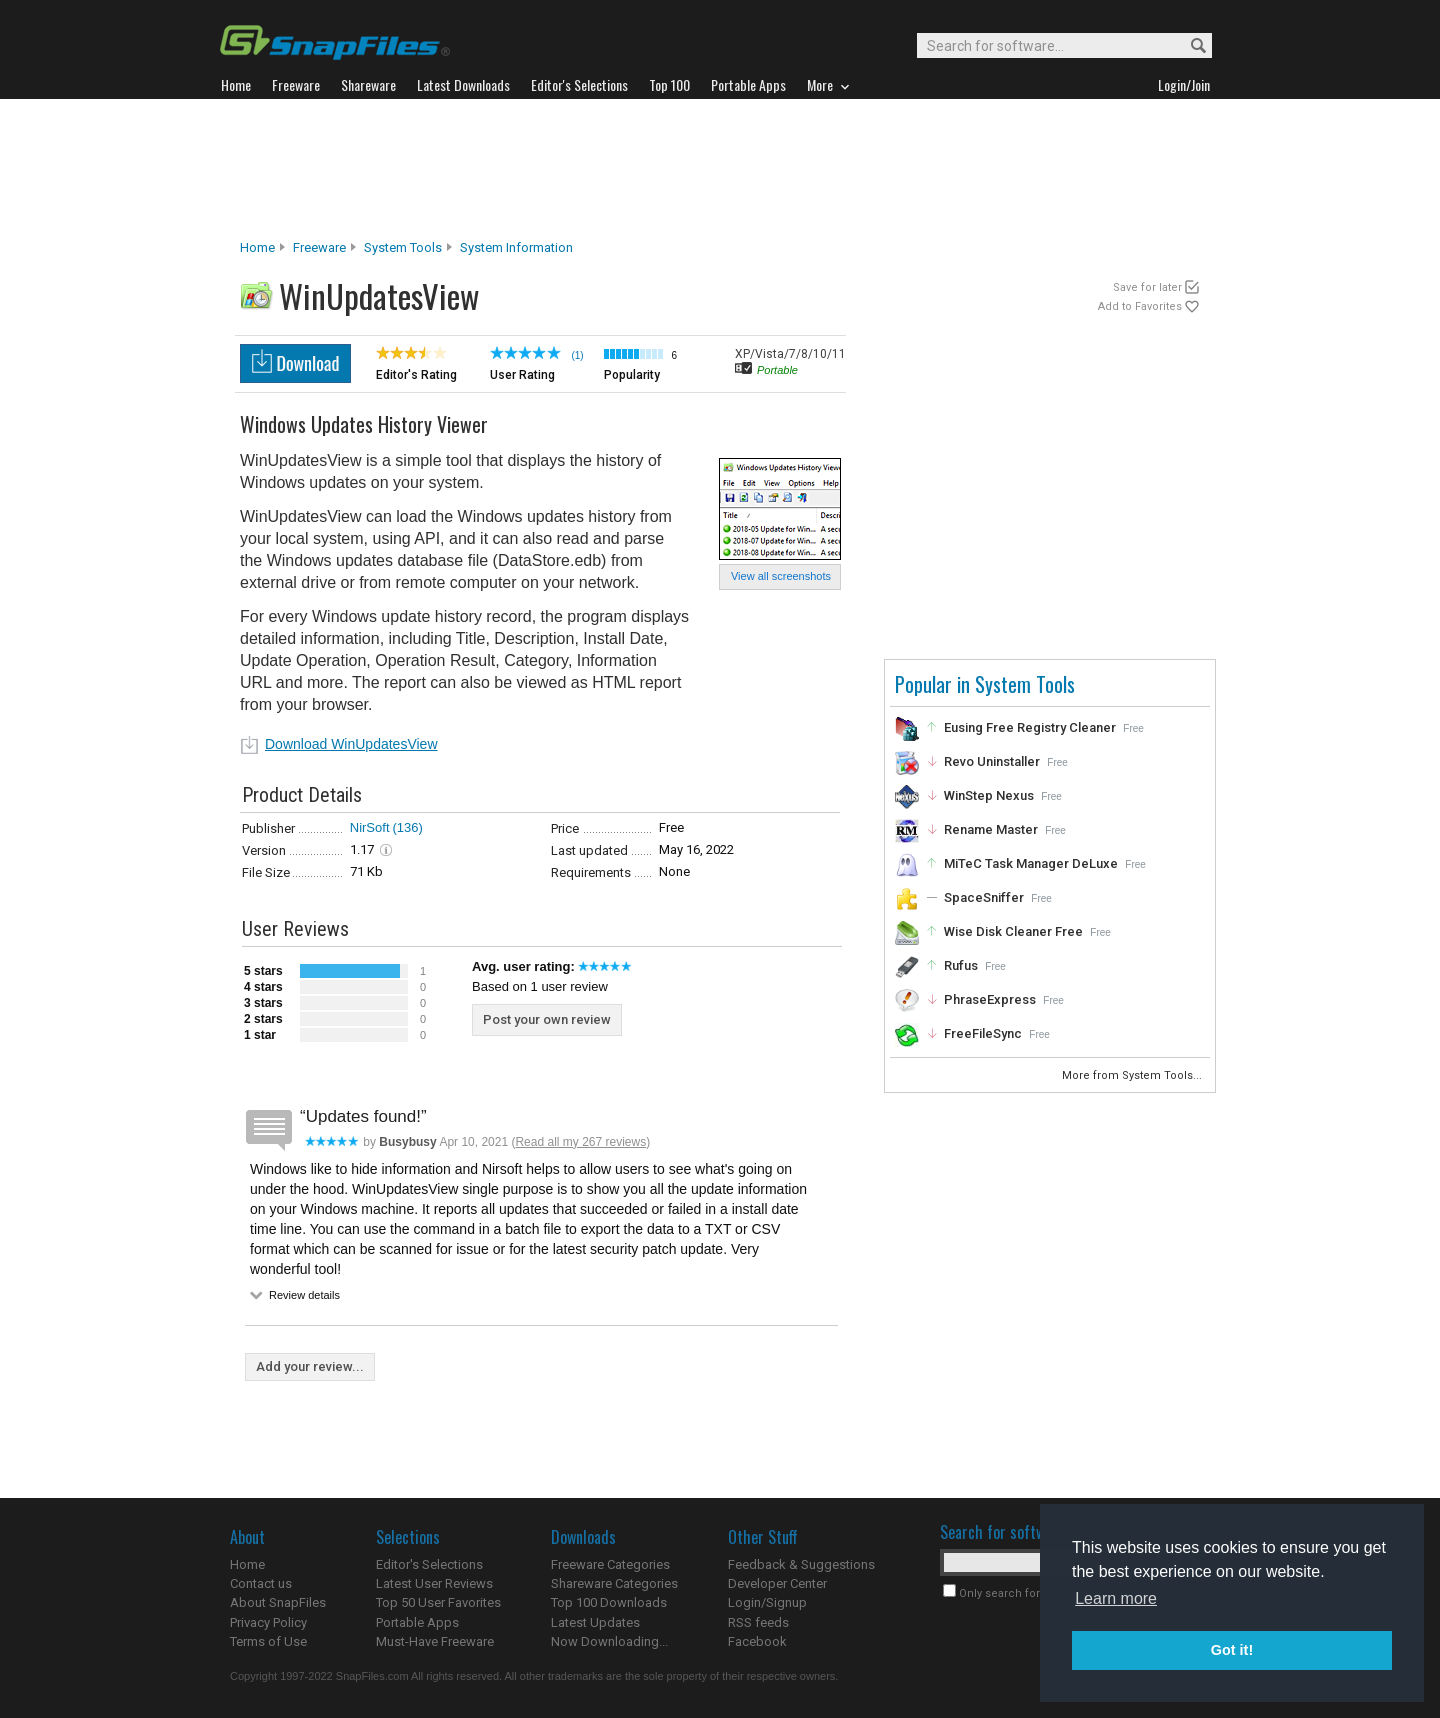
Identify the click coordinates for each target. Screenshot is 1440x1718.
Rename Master (991, 829)
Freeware (319, 247)
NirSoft (370, 827)
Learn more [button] (1116, 1598)
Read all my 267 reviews (580, 1142)
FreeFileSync (983, 1033)
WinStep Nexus (989, 795)
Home (257, 247)
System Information (516, 247)
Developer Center (777, 1583)
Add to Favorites (1140, 306)
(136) (408, 827)
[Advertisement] (720, 169)
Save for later (1147, 287)
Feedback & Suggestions (801, 1564)
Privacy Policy (268, 1622)
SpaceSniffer (984, 897)
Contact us (261, 1583)
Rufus (961, 965)
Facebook (757, 1641)
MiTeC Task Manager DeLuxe (1031, 863)
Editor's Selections (429, 1564)
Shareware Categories (614, 1583)
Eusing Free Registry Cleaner (1030, 727)
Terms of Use (268, 1641)
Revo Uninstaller (992, 761)
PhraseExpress (990, 999)
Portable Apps (417, 1622)
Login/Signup (767, 1602)
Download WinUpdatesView (351, 744)
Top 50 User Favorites (438, 1602)
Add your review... (310, 1366)
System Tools (403, 247)
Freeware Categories (610, 1564)
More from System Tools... (1133, 1075)
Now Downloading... (609, 1641)
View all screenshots (781, 576)
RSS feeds (758, 1622)
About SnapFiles (278, 1602)
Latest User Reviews (434, 1583)
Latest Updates (595, 1622)
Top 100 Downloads (609, 1602)
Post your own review (547, 1019)
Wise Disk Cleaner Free (1013, 931)
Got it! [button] (1232, 1650)
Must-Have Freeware (435, 1641)
